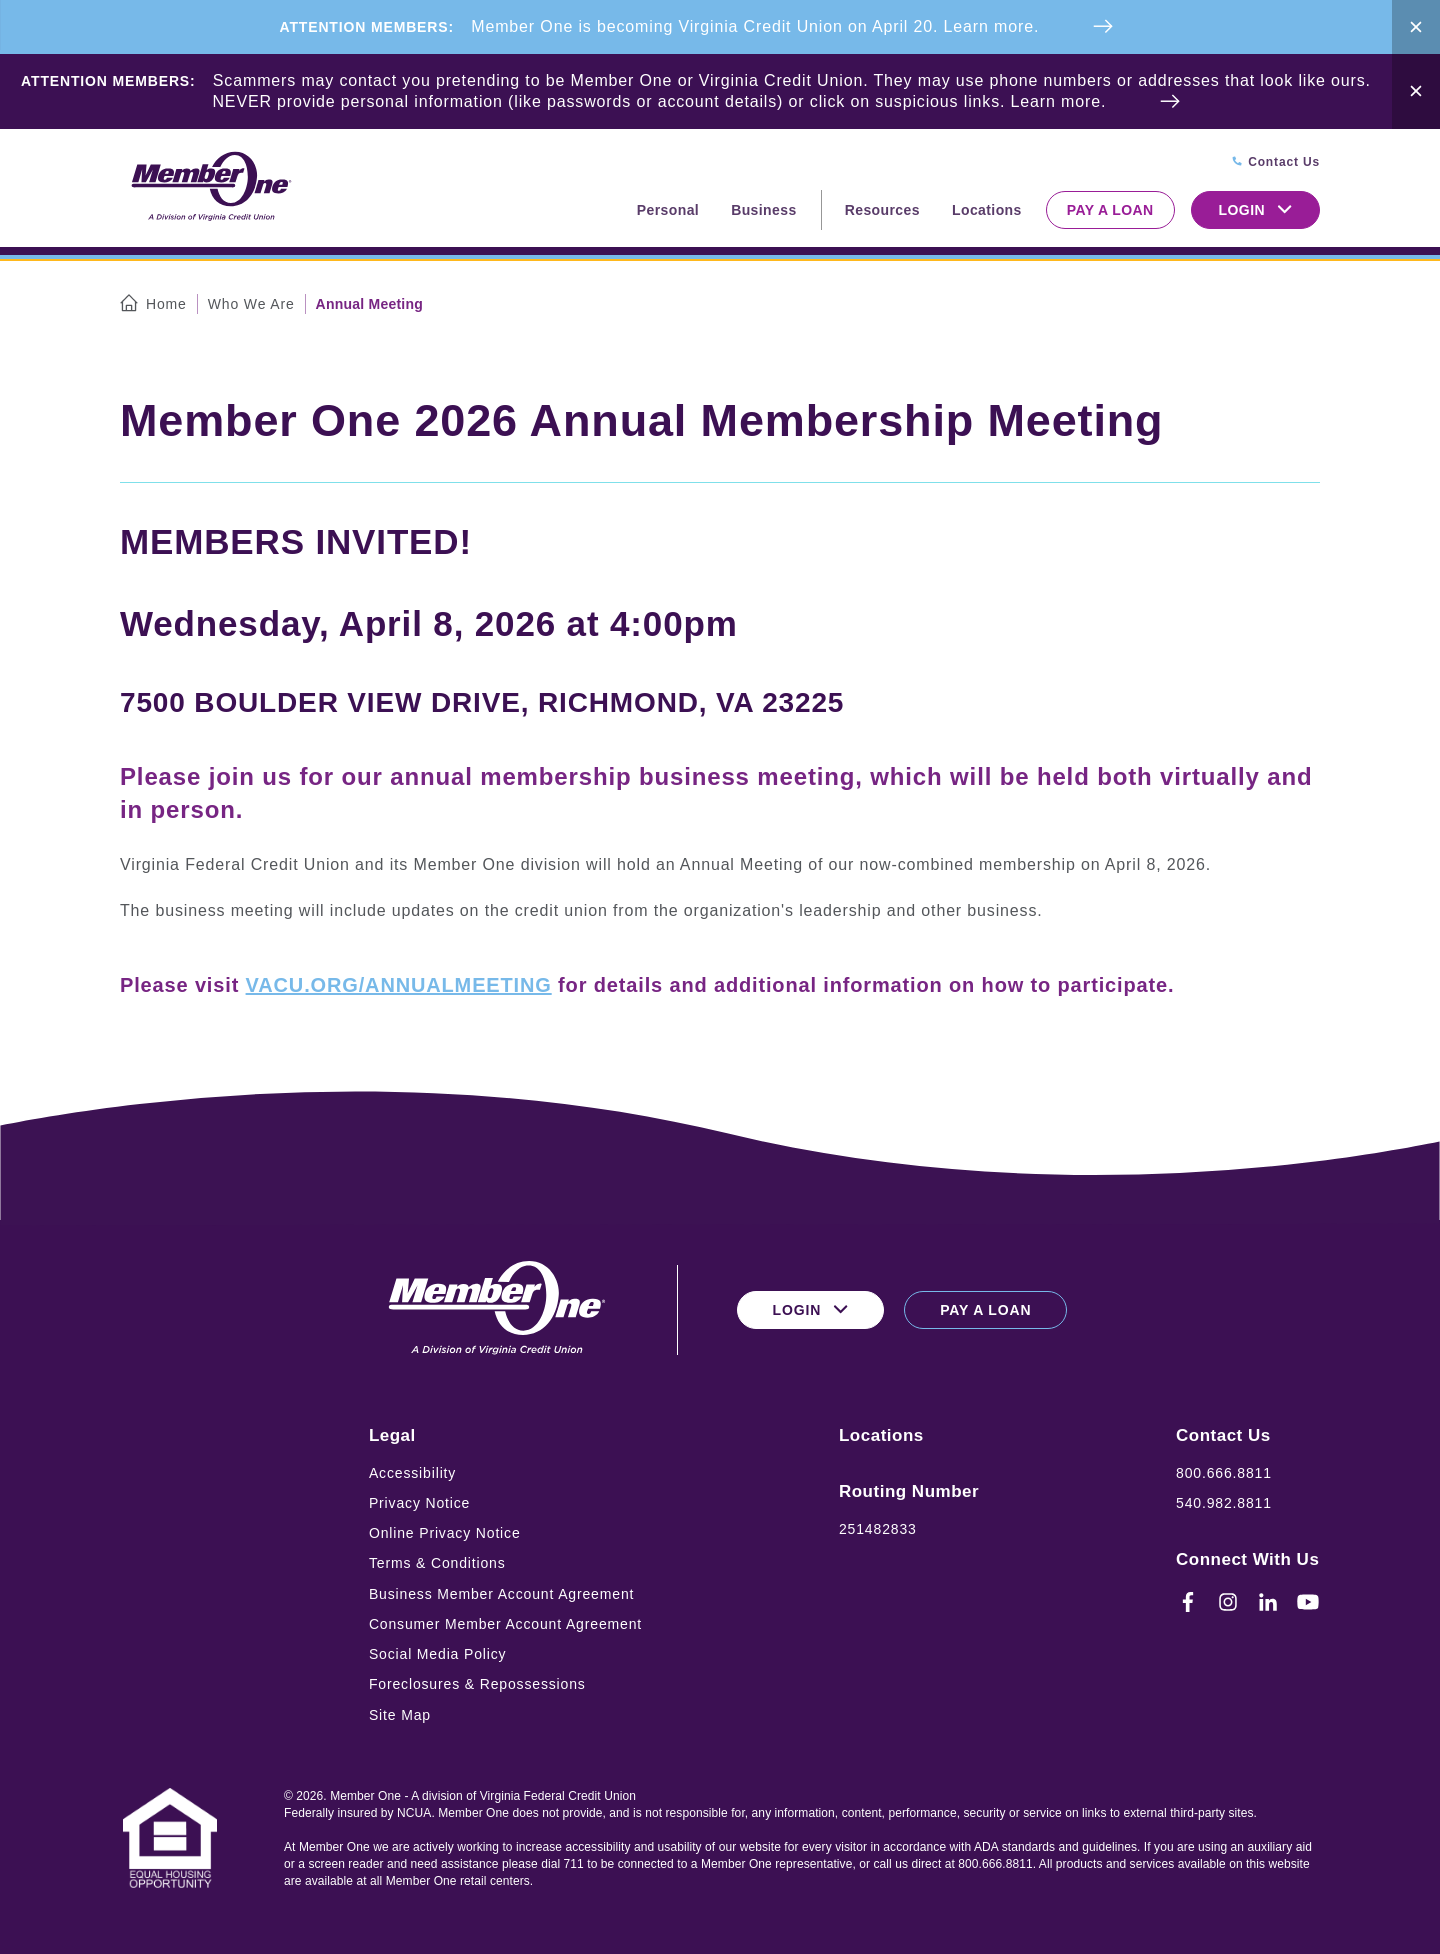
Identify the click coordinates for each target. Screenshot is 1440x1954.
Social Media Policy (438, 1654)
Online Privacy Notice (445, 1533)
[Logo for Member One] (210, 187)
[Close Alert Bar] (1416, 27)
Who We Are (251, 304)
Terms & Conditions (437, 1563)
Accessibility (412, 1473)
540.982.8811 (1224, 1503)
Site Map (400, 1715)
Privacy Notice (419, 1503)
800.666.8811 (1224, 1473)
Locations (987, 210)
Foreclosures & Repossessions (477, 1684)
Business (764, 210)
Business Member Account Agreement (501, 1594)
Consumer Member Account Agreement (505, 1624)
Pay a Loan (1110, 210)
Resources (882, 210)
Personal (668, 210)
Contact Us (1223, 1435)
